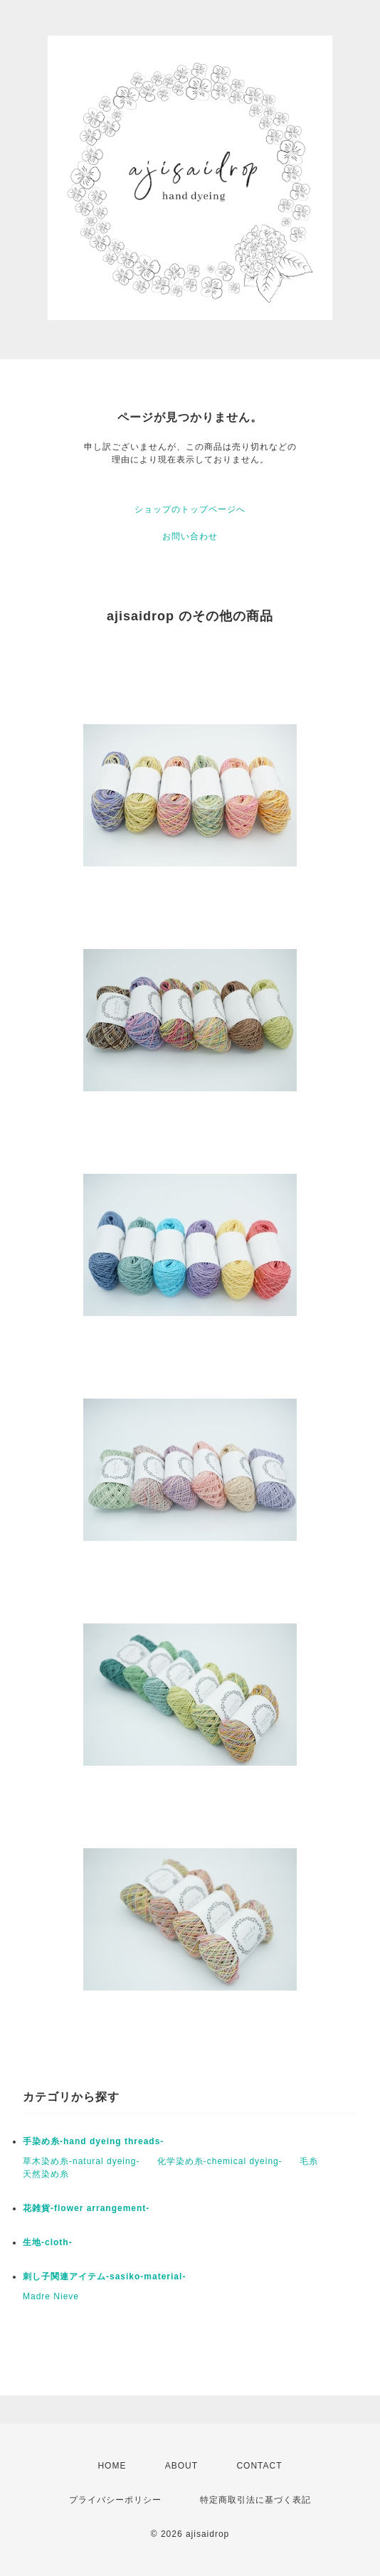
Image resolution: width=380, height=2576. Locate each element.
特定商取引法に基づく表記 (255, 2500)
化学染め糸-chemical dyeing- (220, 2161)
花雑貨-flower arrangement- (86, 2208)
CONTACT (259, 2466)
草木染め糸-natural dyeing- (81, 2161)
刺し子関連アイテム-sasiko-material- (104, 2276)
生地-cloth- (48, 2242)
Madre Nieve (51, 2296)
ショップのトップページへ (190, 509)
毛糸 (309, 2161)
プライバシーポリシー (115, 2500)
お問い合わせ (190, 536)
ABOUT (181, 2466)
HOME (111, 2466)
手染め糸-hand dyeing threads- (93, 2141)
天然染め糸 (46, 2174)
